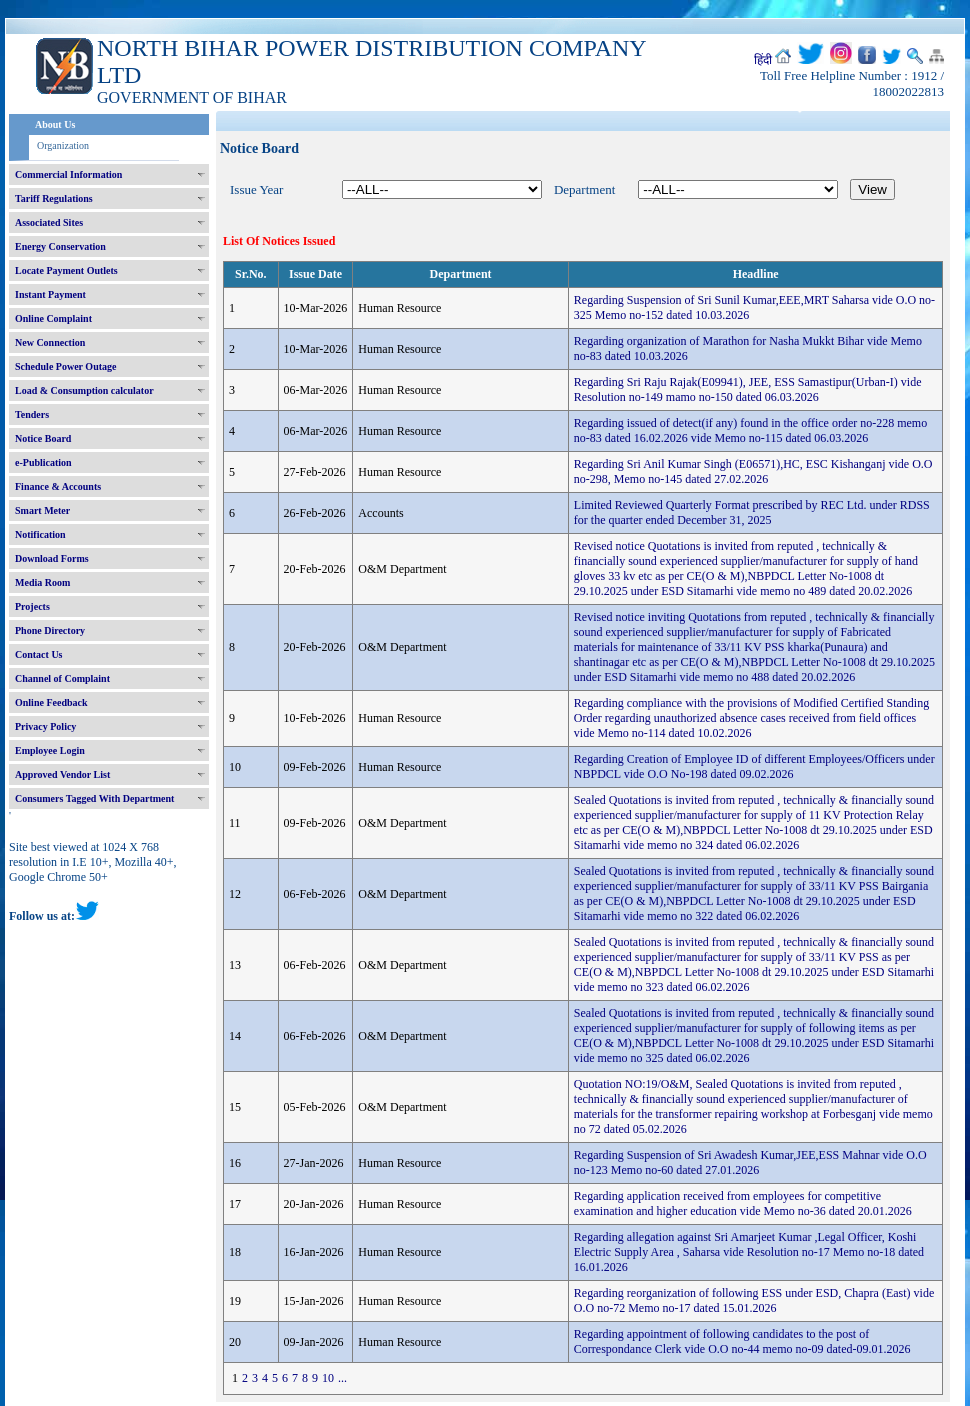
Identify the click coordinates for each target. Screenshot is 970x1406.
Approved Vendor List (62, 774)
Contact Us (39, 654)
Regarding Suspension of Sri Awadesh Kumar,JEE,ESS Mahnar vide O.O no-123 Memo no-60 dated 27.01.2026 (750, 1162)
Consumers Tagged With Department (94, 798)
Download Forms (52, 558)
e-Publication (43, 462)
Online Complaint (53, 318)
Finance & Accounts (58, 486)
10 (328, 1378)
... (342, 1378)
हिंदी (763, 60)
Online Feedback (51, 702)
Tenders (32, 414)
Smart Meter (42, 510)
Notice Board (43, 438)
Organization (63, 145)
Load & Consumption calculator (84, 390)
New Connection (50, 342)
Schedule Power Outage (65, 366)
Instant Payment (50, 294)
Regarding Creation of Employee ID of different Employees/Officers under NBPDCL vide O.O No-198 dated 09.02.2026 (754, 766)
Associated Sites (49, 222)
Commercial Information (68, 174)
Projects (32, 606)
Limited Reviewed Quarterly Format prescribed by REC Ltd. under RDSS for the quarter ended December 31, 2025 (752, 512)
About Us (55, 124)
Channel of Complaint (62, 678)
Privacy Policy (45, 726)
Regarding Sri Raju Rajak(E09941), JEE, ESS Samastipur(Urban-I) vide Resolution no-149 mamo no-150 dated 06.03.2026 (748, 389)
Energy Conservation (60, 246)
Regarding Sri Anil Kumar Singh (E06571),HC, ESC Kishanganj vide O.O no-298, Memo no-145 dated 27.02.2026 (753, 471)
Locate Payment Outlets (66, 270)
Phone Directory (50, 630)
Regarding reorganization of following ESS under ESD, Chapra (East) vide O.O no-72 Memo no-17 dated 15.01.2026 (754, 1300)
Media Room (42, 582)
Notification (40, 534)
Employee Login (50, 750)
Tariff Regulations (54, 198)
